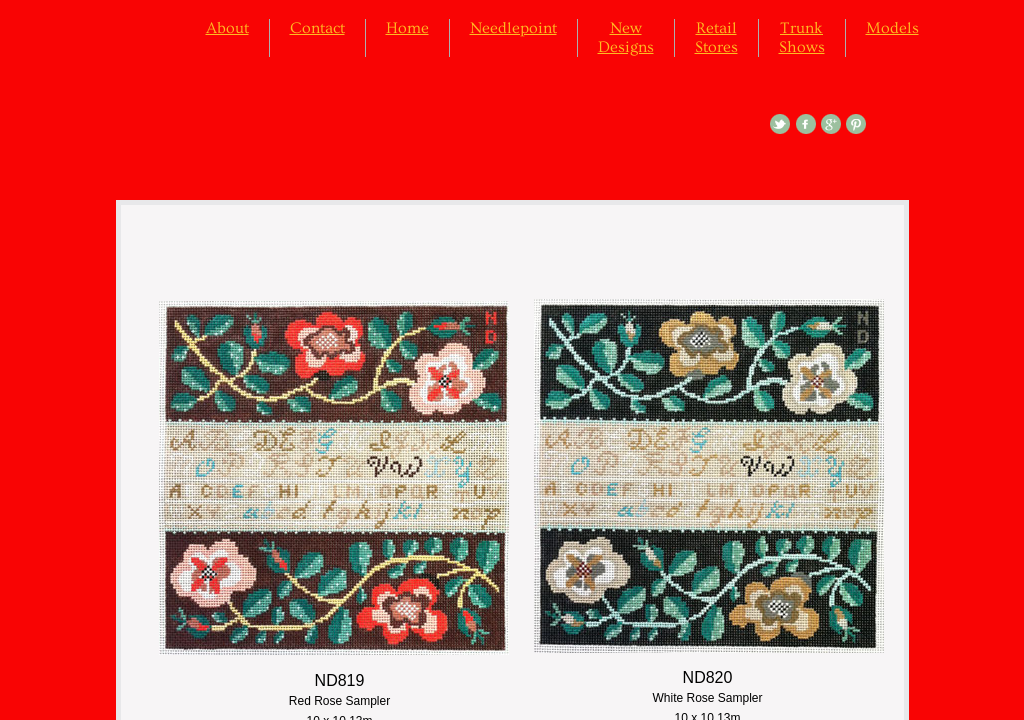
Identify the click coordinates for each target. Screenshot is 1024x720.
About (227, 28)
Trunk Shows (802, 37)
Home (407, 28)
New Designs (626, 37)
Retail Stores (716, 37)
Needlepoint (513, 28)
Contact (317, 28)
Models (892, 28)
